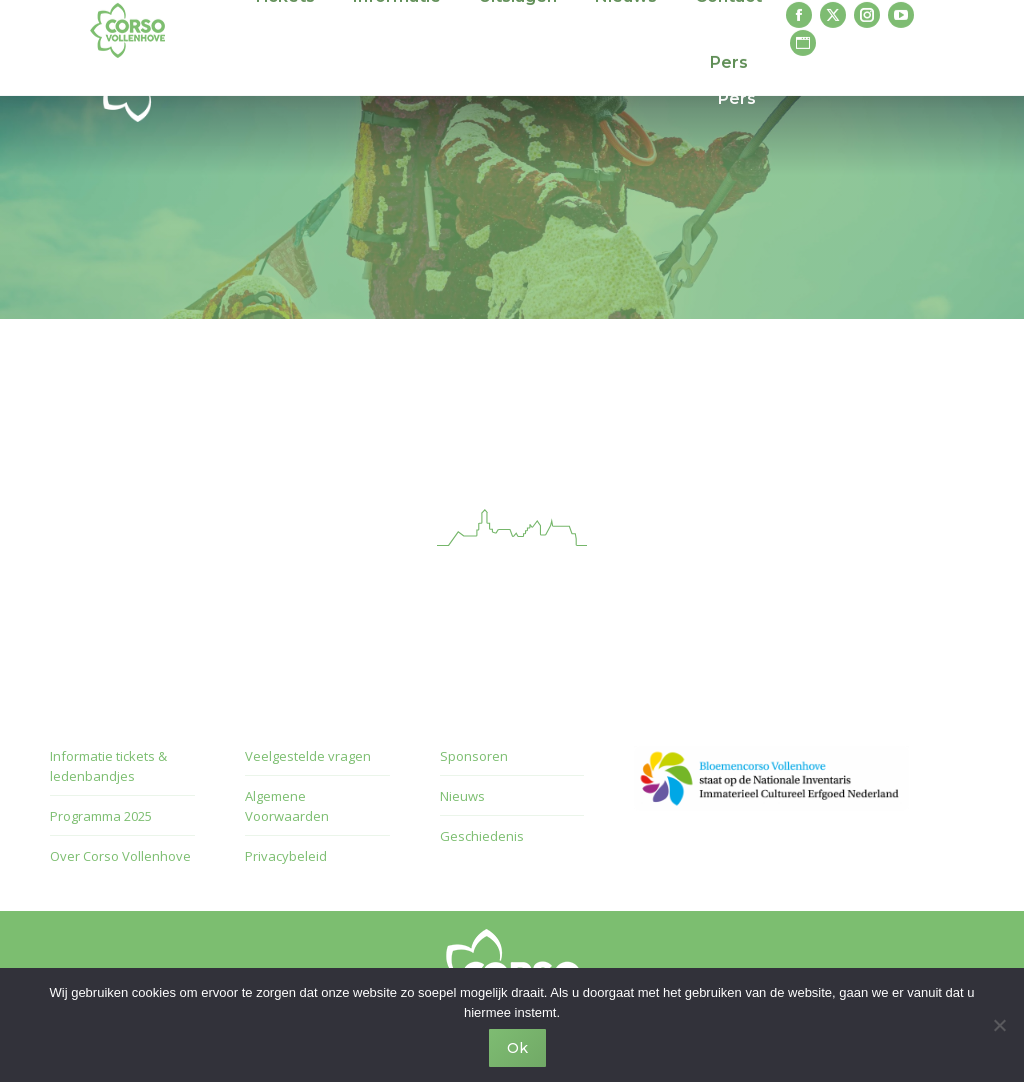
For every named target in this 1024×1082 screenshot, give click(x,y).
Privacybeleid (286, 856)
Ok (517, 1048)
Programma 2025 (101, 816)
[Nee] (999, 1025)
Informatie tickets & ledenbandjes (108, 766)
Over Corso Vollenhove (120, 856)
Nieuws (462, 796)
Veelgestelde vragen (308, 756)
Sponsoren (474, 756)
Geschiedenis (482, 836)
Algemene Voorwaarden (287, 806)
